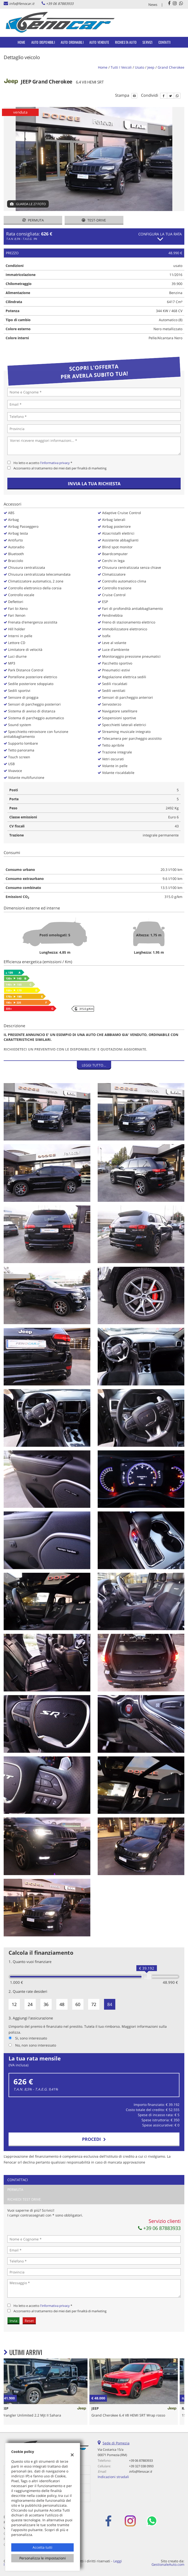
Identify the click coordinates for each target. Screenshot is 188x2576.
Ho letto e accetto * (42, 463)
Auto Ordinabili (72, 42)
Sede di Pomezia (116, 2443)
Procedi (94, 2139)
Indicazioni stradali (113, 2476)
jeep (150, 67)
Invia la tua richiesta (94, 483)
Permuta (33, 220)
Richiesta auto (126, 42)
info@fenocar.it (21, 3)
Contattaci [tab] (17, 2179)
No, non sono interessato (35, 2045)
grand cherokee (171, 67)
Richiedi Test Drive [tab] (24, 2199)
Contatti (164, 42)
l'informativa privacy (55, 463)
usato (139, 67)
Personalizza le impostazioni (42, 2558)
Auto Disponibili (43, 42)
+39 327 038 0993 (141, 2466)
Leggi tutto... (94, 1065)
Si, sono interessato (31, 2038)
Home (21, 42)
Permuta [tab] (15, 2189)
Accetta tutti (42, 2547)
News (152, 4)
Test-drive (94, 220)
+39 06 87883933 (59, 3)
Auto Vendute (99, 42)
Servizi (147, 42)
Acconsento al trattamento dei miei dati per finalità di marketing (59, 468)
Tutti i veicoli (121, 67)
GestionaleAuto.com (168, 2564)
